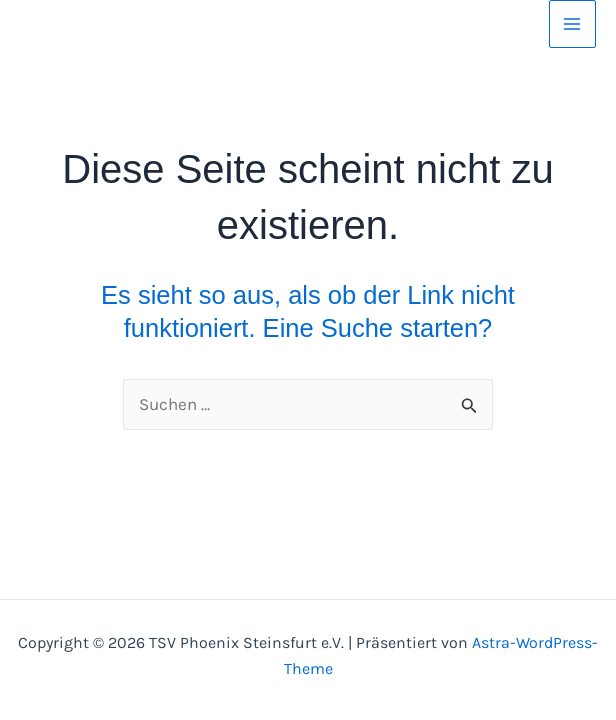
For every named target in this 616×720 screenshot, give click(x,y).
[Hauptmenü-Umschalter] (573, 24)
